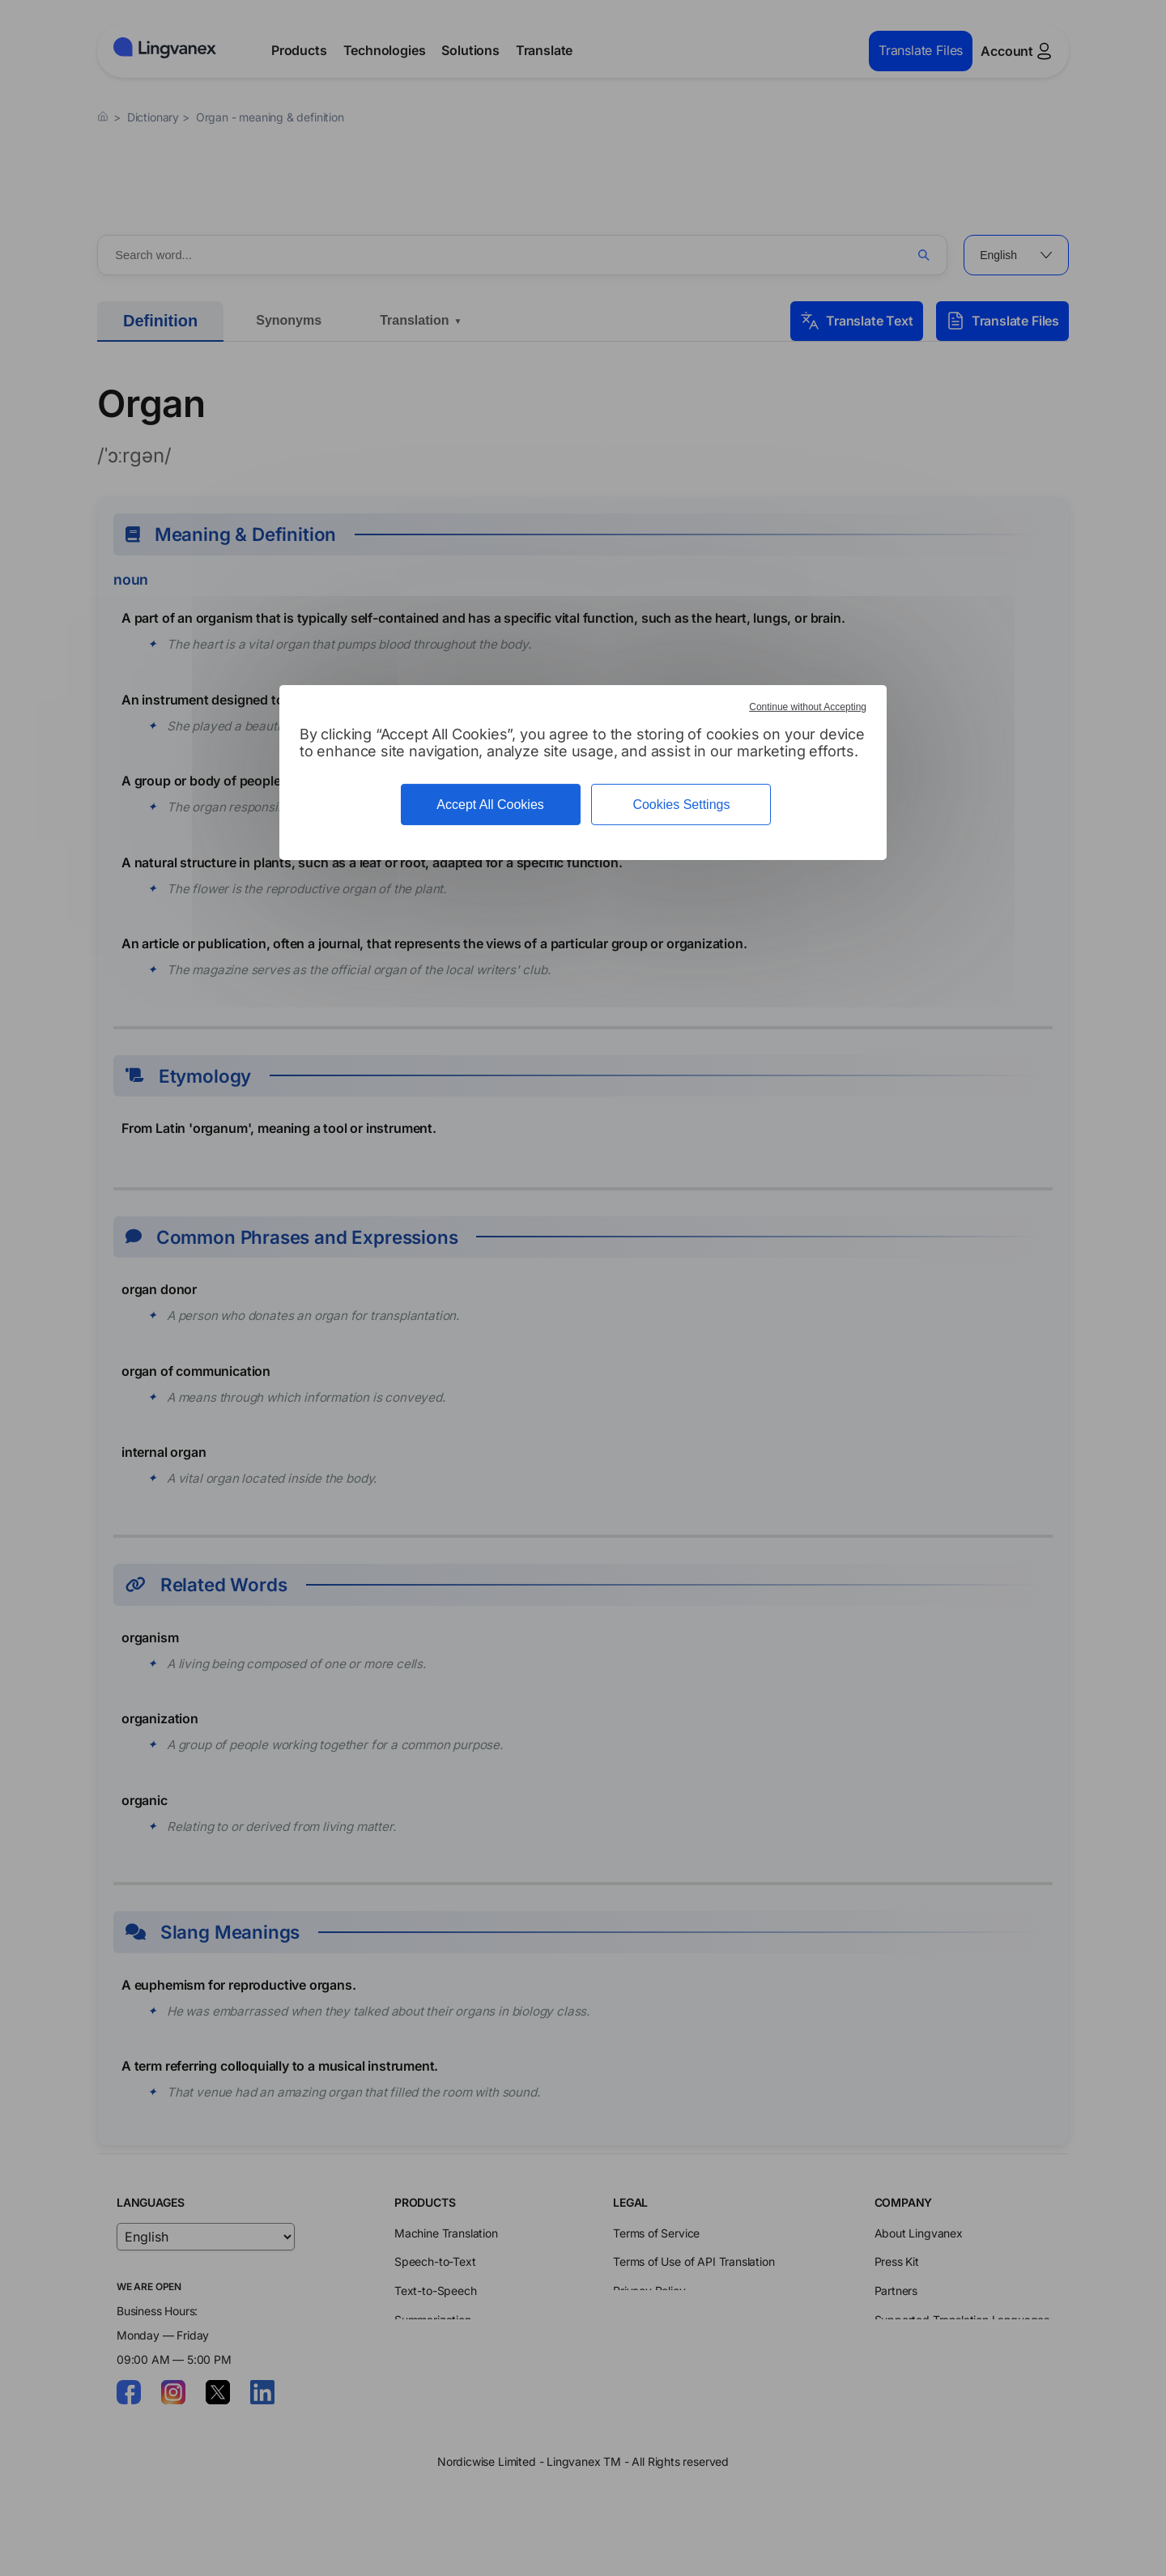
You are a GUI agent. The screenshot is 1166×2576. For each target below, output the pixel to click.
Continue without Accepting (807, 707)
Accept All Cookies (490, 804)
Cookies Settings (681, 804)
